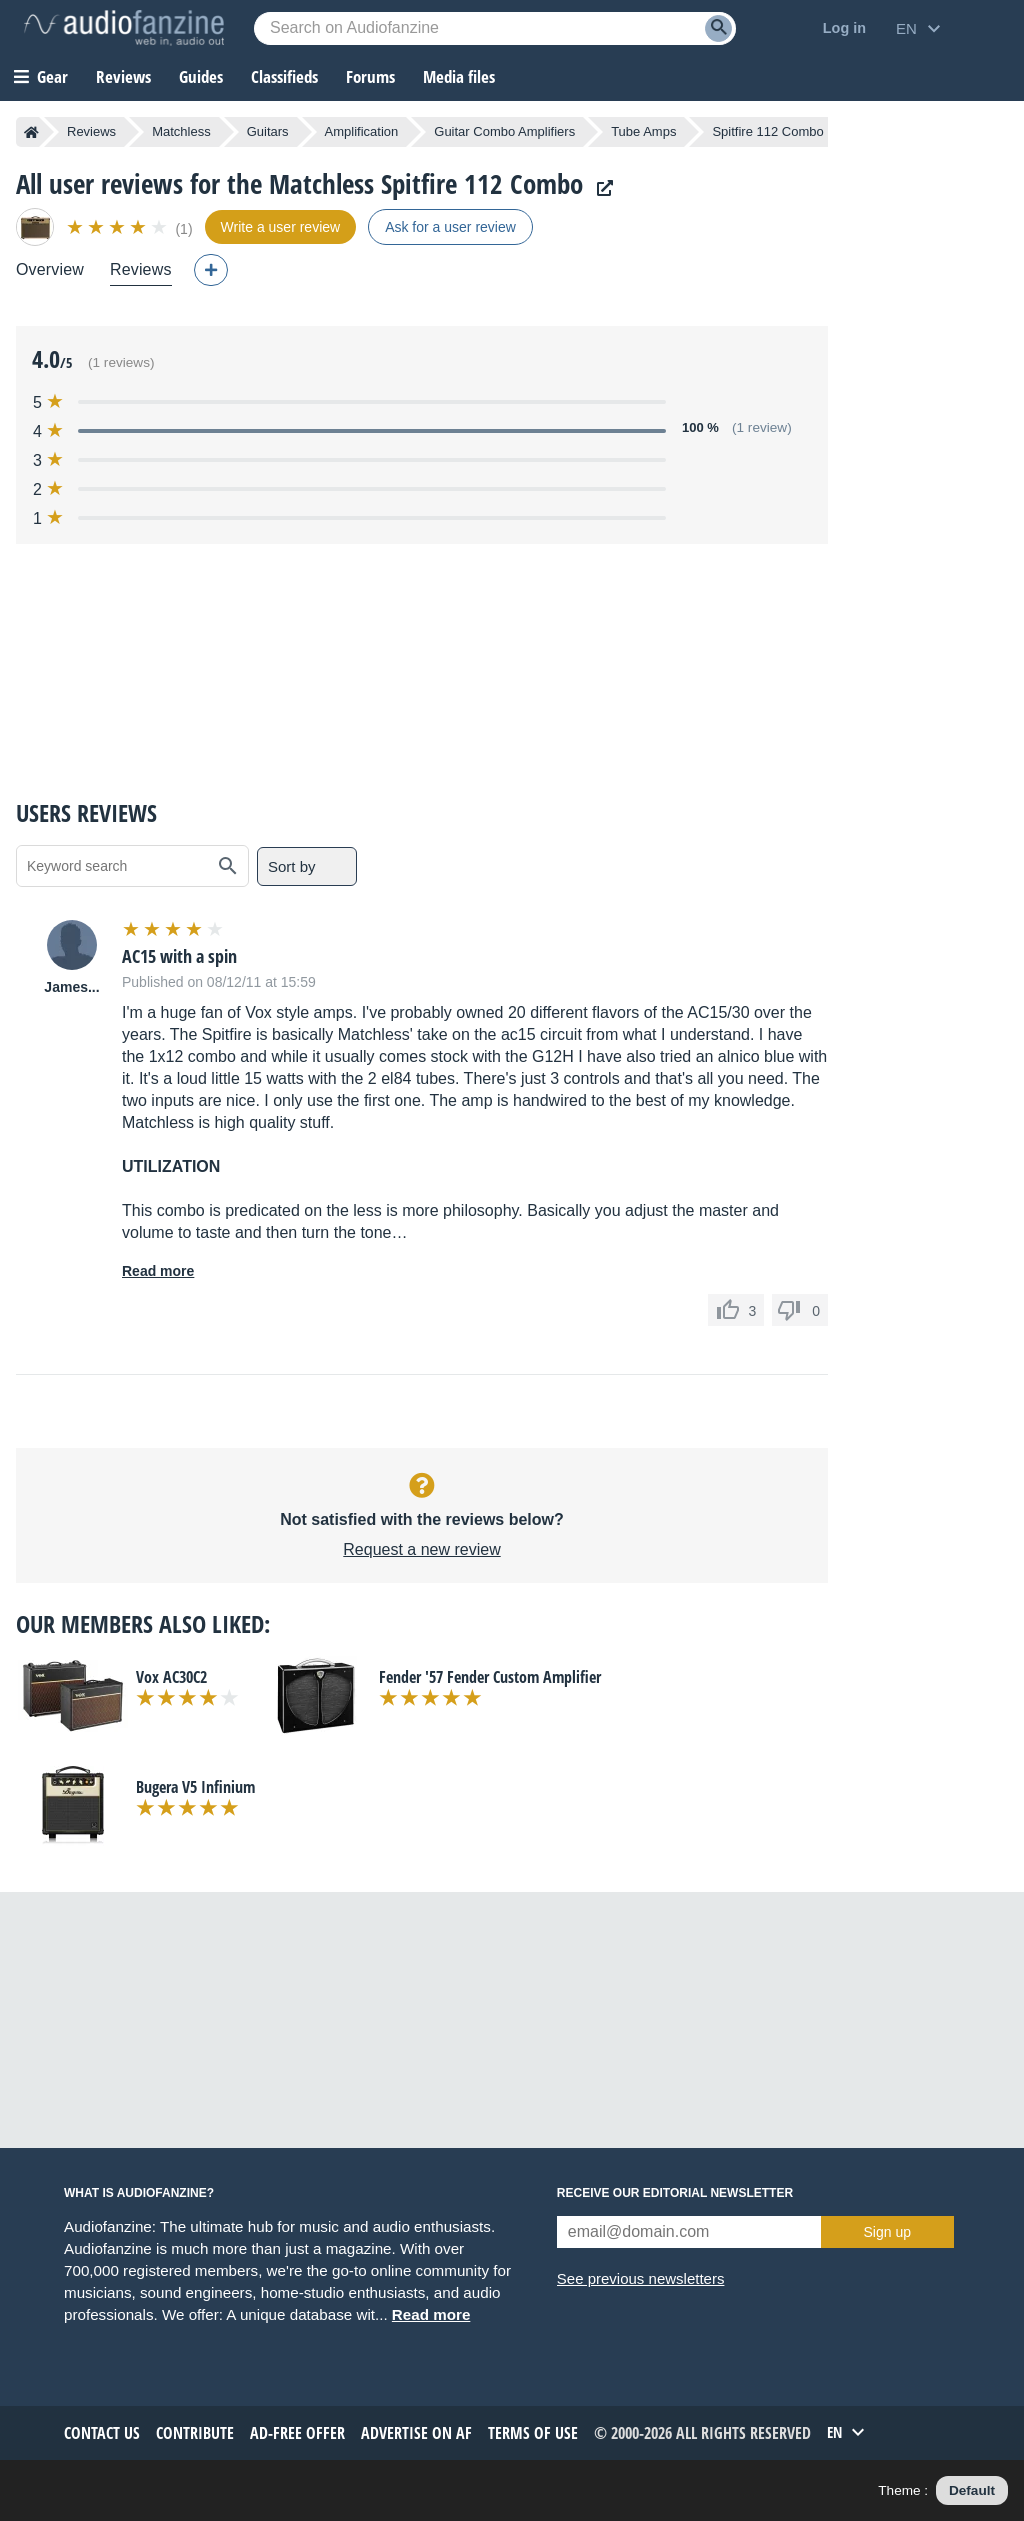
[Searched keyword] (495, 28)
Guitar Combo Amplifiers (504, 131)
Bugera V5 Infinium (195, 1787)
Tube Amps (643, 131)
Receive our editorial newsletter (675, 2193)
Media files (459, 76)
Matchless (181, 131)
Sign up (887, 2232)
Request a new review (421, 1549)
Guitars (268, 131)
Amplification (362, 131)
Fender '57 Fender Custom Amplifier (490, 1677)
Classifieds (284, 76)
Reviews (123, 76)
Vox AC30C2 (171, 1677)
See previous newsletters (641, 2278)
